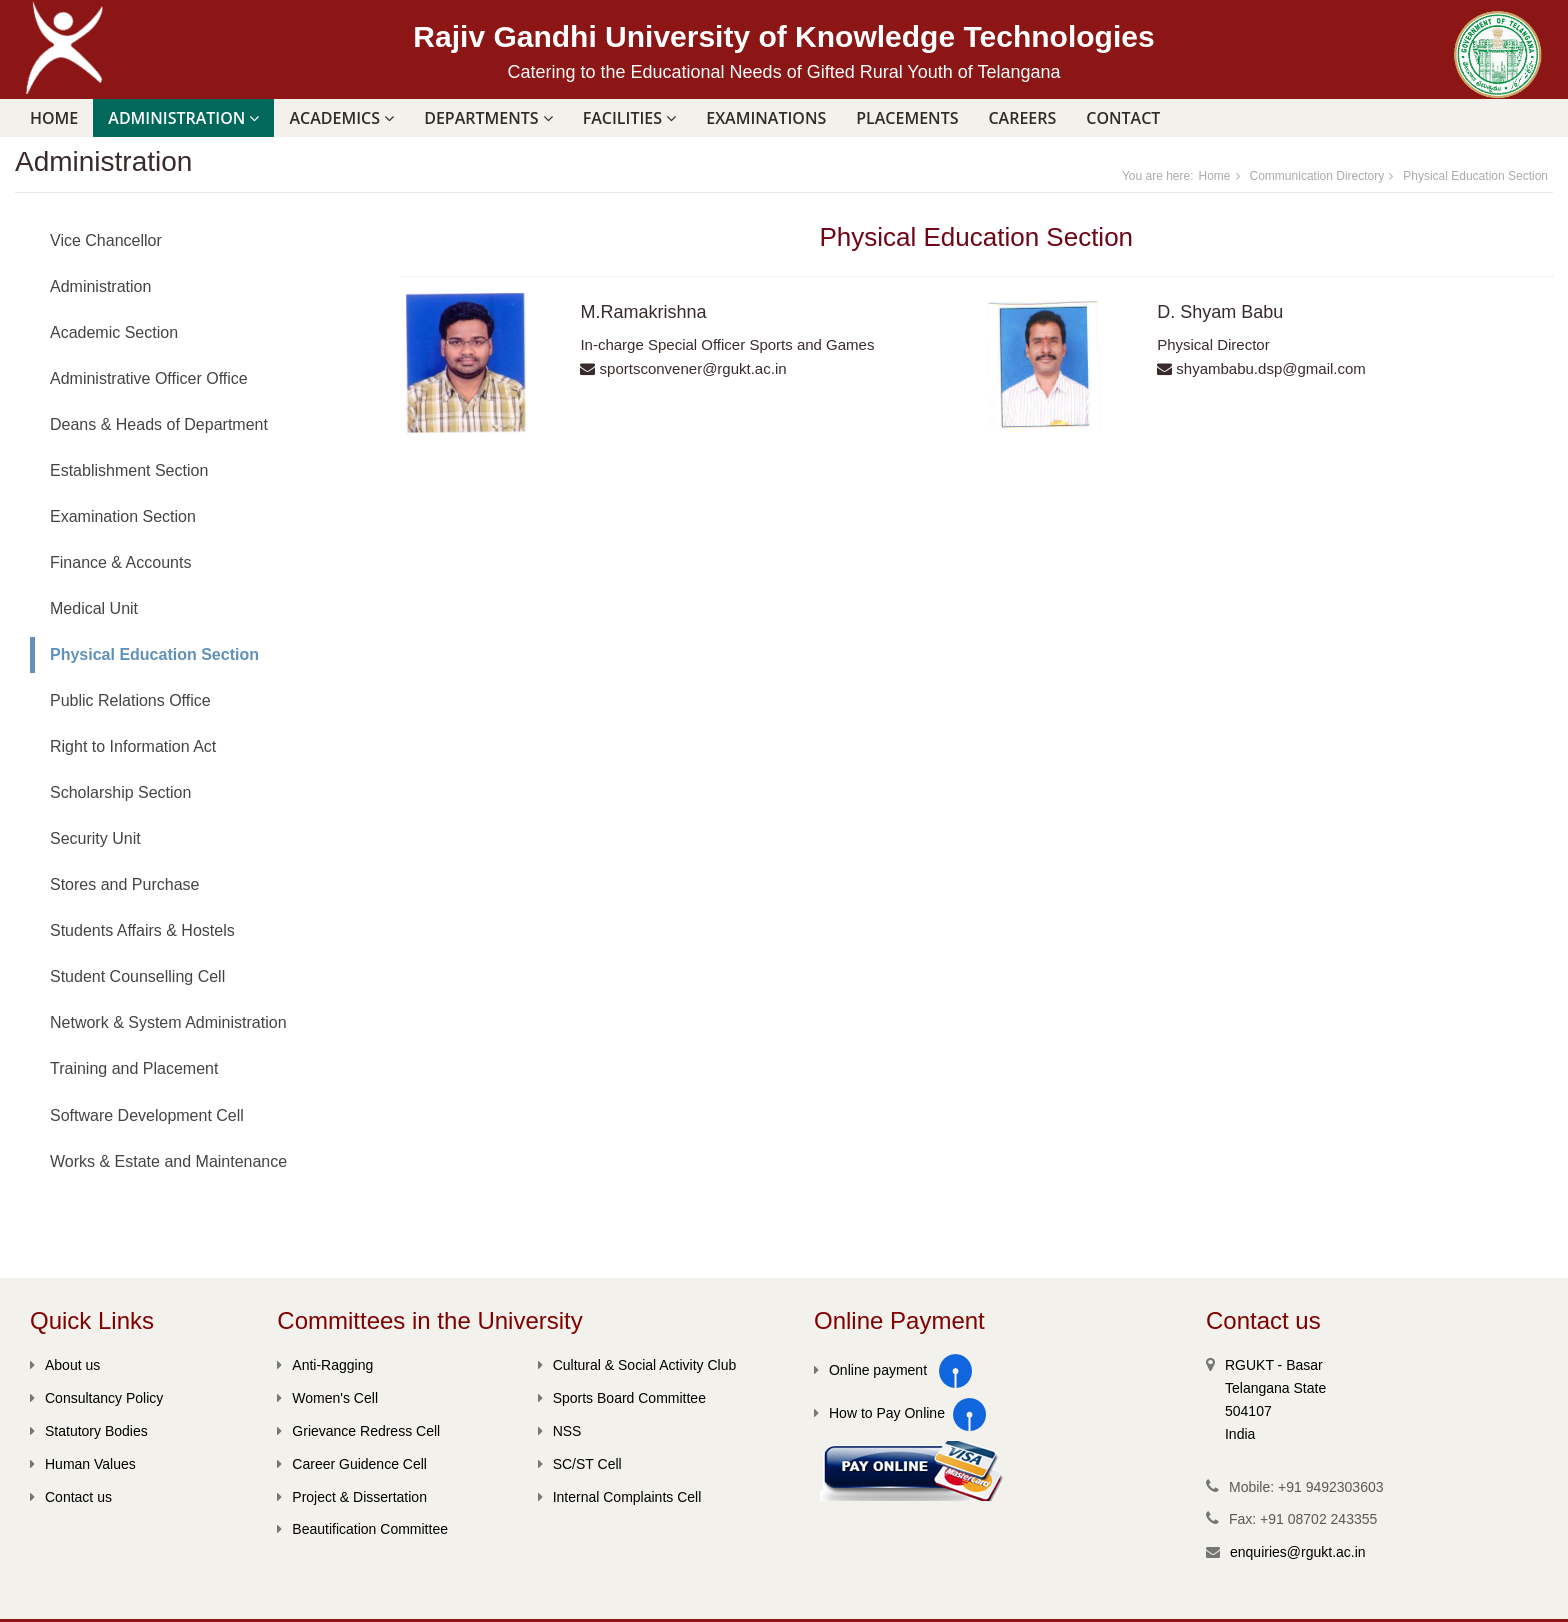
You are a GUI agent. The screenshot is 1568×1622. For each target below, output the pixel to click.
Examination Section (123, 516)
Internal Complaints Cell (620, 1497)
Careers (1022, 118)
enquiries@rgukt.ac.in (1298, 1552)
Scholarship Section (120, 792)
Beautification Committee (362, 1529)
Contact (1123, 118)
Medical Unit (94, 608)
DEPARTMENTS (488, 118)
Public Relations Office (130, 700)
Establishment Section (129, 470)
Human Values (83, 1464)
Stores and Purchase (124, 884)
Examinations (766, 118)
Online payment (870, 1370)
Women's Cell (327, 1398)
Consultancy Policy (96, 1398)
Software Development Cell (147, 1115)
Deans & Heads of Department (159, 424)
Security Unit (95, 838)
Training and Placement (134, 1068)
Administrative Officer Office (149, 378)
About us (65, 1365)
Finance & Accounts (120, 562)
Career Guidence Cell (352, 1464)
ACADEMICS (341, 118)
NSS (560, 1431)
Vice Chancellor (106, 240)
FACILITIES (630, 118)
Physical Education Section (1475, 176)
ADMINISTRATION (183, 118)
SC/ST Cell (580, 1464)
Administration (100, 286)
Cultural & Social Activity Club (637, 1365)
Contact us (71, 1497)
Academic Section (114, 332)
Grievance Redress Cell (358, 1431)
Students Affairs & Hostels (142, 930)
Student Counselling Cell (137, 976)
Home (54, 118)
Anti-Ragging (325, 1365)
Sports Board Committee (622, 1398)
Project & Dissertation (352, 1497)
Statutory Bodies (89, 1431)
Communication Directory (1317, 176)
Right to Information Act (133, 746)
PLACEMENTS (907, 118)
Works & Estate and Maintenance (168, 1161)
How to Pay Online (879, 1413)
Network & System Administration (168, 1022)
